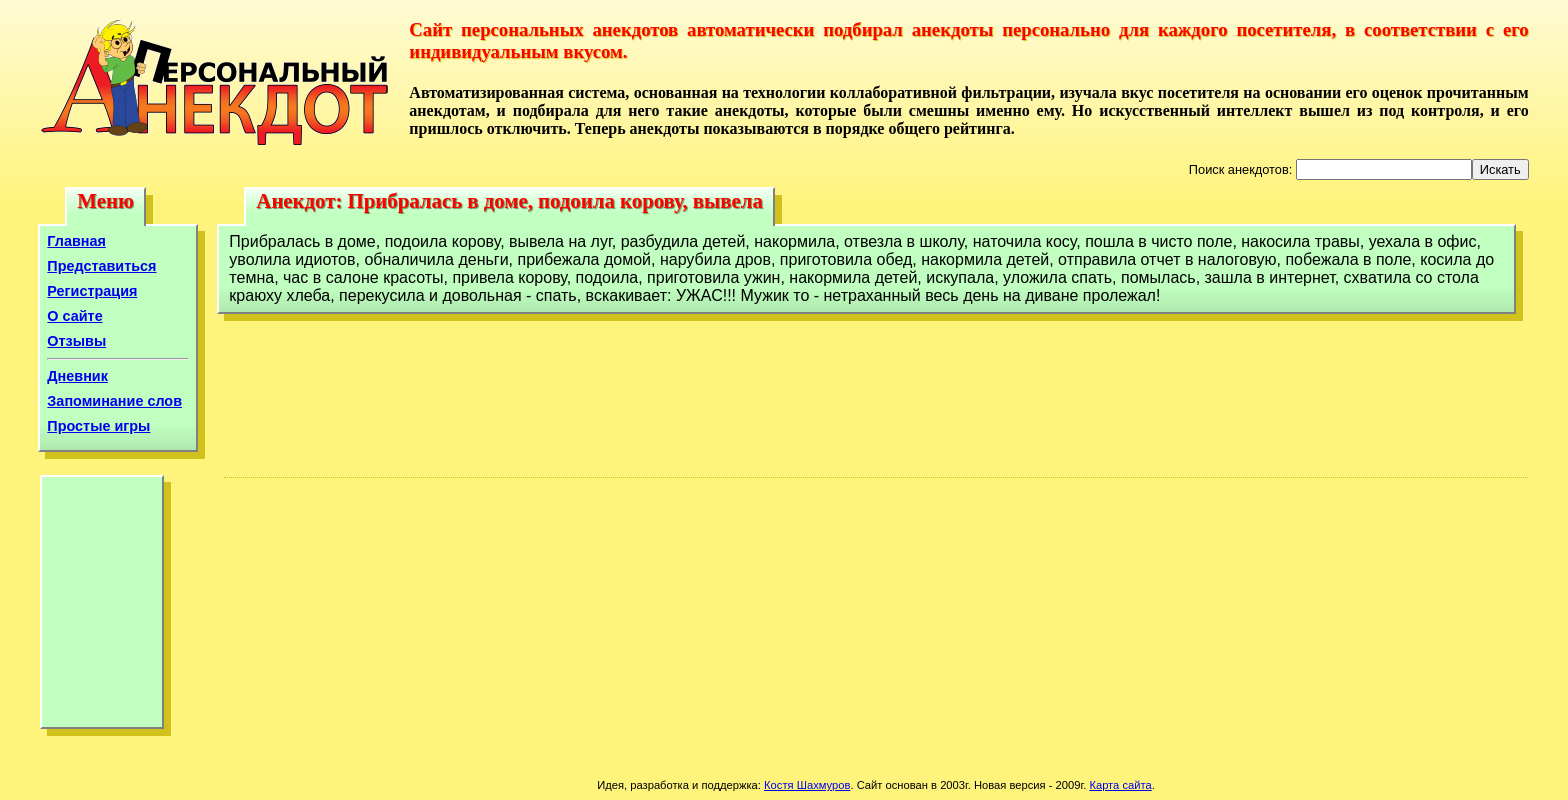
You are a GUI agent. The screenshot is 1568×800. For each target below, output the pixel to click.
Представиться (101, 266)
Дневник (77, 376)
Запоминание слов (114, 401)
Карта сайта (1120, 785)
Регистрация (92, 291)
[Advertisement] (102, 607)
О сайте (74, 316)
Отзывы (76, 341)
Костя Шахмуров (807, 785)
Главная (76, 241)
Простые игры (98, 426)
